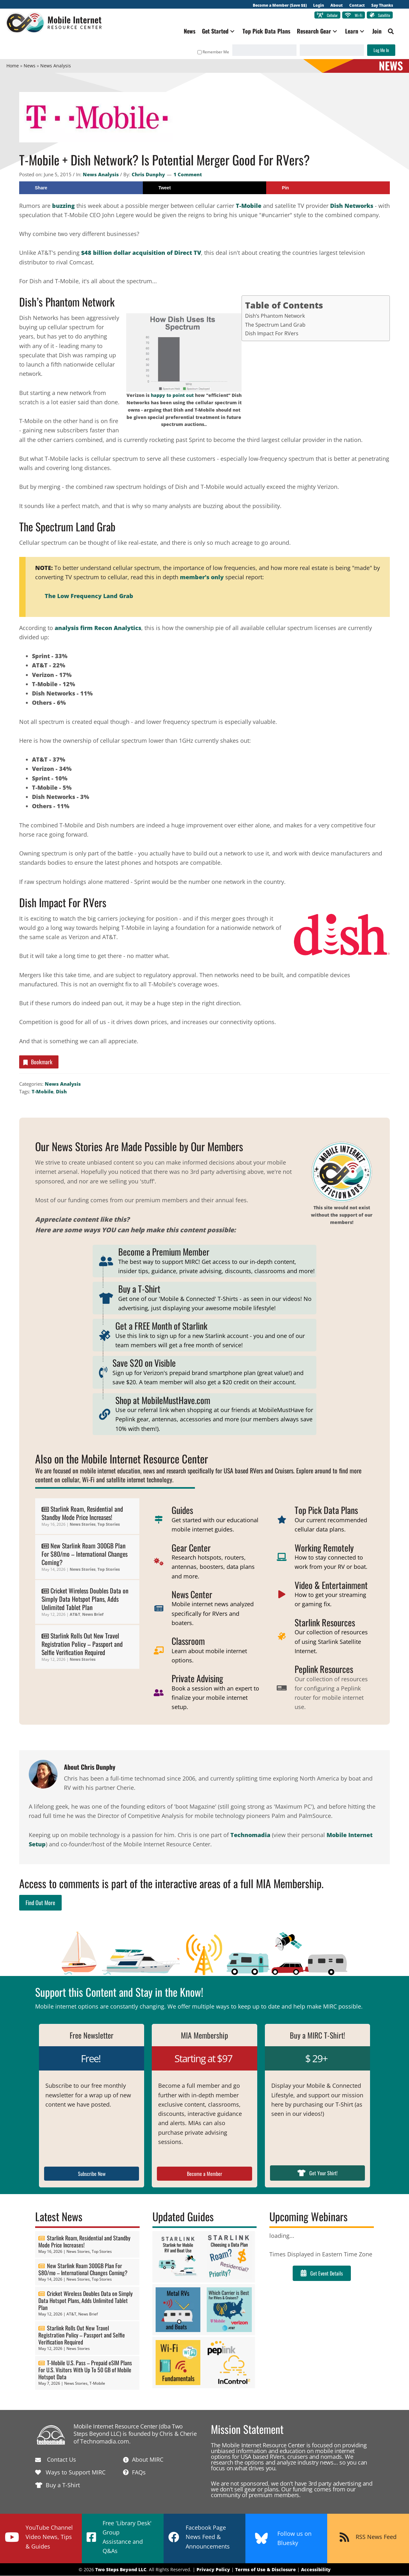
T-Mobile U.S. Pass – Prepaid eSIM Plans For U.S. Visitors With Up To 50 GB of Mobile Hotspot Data (85, 2370)
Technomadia (250, 1835)
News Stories (83, 1524)
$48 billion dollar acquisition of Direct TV (141, 253)
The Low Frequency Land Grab (89, 596)
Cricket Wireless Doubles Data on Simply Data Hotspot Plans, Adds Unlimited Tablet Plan (85, 1599)
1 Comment (188, 174)
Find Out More (40, 1903)
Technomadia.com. (105, 2441)
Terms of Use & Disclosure (265, 2569)
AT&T (75, 1614)
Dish (61, 1092)
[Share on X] (204, 188)
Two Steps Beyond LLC (120, 2569)
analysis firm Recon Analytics (98, 628)
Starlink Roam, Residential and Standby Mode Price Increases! (82, 1513)
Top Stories (108, 1524)
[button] (231, 31)
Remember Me (212, 52)
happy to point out (172, 395)
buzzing (63, 205)
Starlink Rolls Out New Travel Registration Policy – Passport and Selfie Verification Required (82, 1644)
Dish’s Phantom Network (275, 316)
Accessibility (316, 2569)
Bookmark (37, 1062)
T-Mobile (248, 205)
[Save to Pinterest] (328, 188)
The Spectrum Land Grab (275, 324)
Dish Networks (351, 205)
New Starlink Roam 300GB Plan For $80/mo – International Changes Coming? (84, 1554)
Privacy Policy (213, 2569)
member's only (202, 577)
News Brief (93, 1614)
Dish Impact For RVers (271, 333)
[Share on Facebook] (81, 188)
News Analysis (101, 174)
